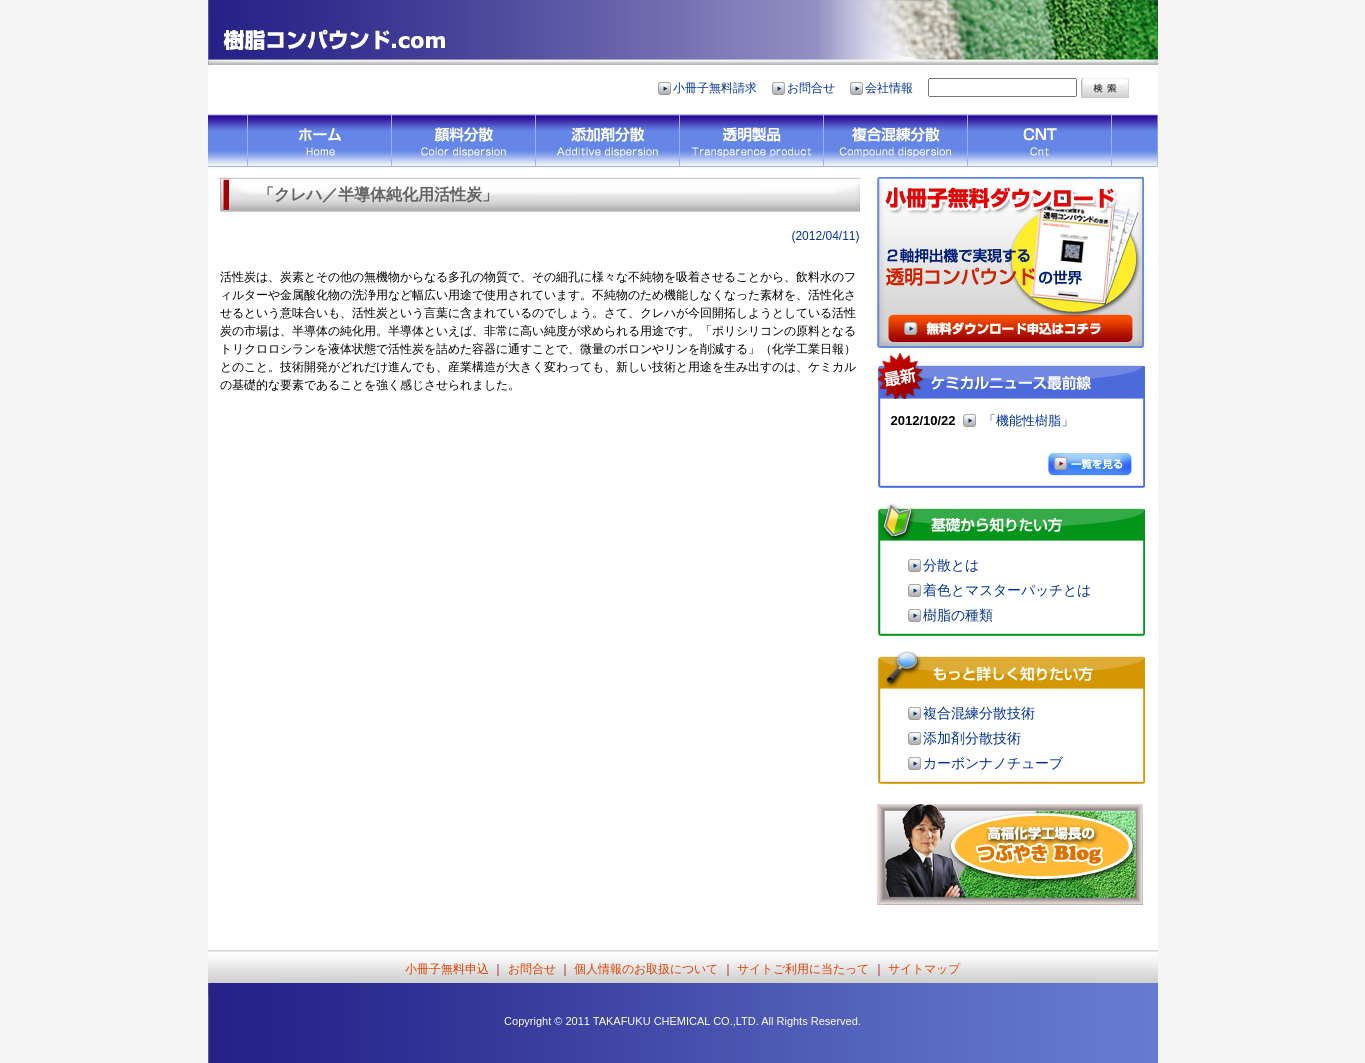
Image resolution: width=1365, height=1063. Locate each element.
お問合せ (811, 88)
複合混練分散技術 (979, 713)
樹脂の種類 (958, 615)
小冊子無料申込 (447, 969)
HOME (319, 140)
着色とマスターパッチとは (1007, 590)
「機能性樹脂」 (1028, 420)
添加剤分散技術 (972, 738)
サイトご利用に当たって (803, 969)
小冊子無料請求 (715, 88)
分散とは (951, 565)
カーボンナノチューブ (993, 763)
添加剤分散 (607, 140)
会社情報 (889, 88)
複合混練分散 (895, 140)
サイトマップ (924, 969)
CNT (1039, 140)
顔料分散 (463, 140)
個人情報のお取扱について (647, 969)
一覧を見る (1096, 465)
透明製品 (751, 140)
